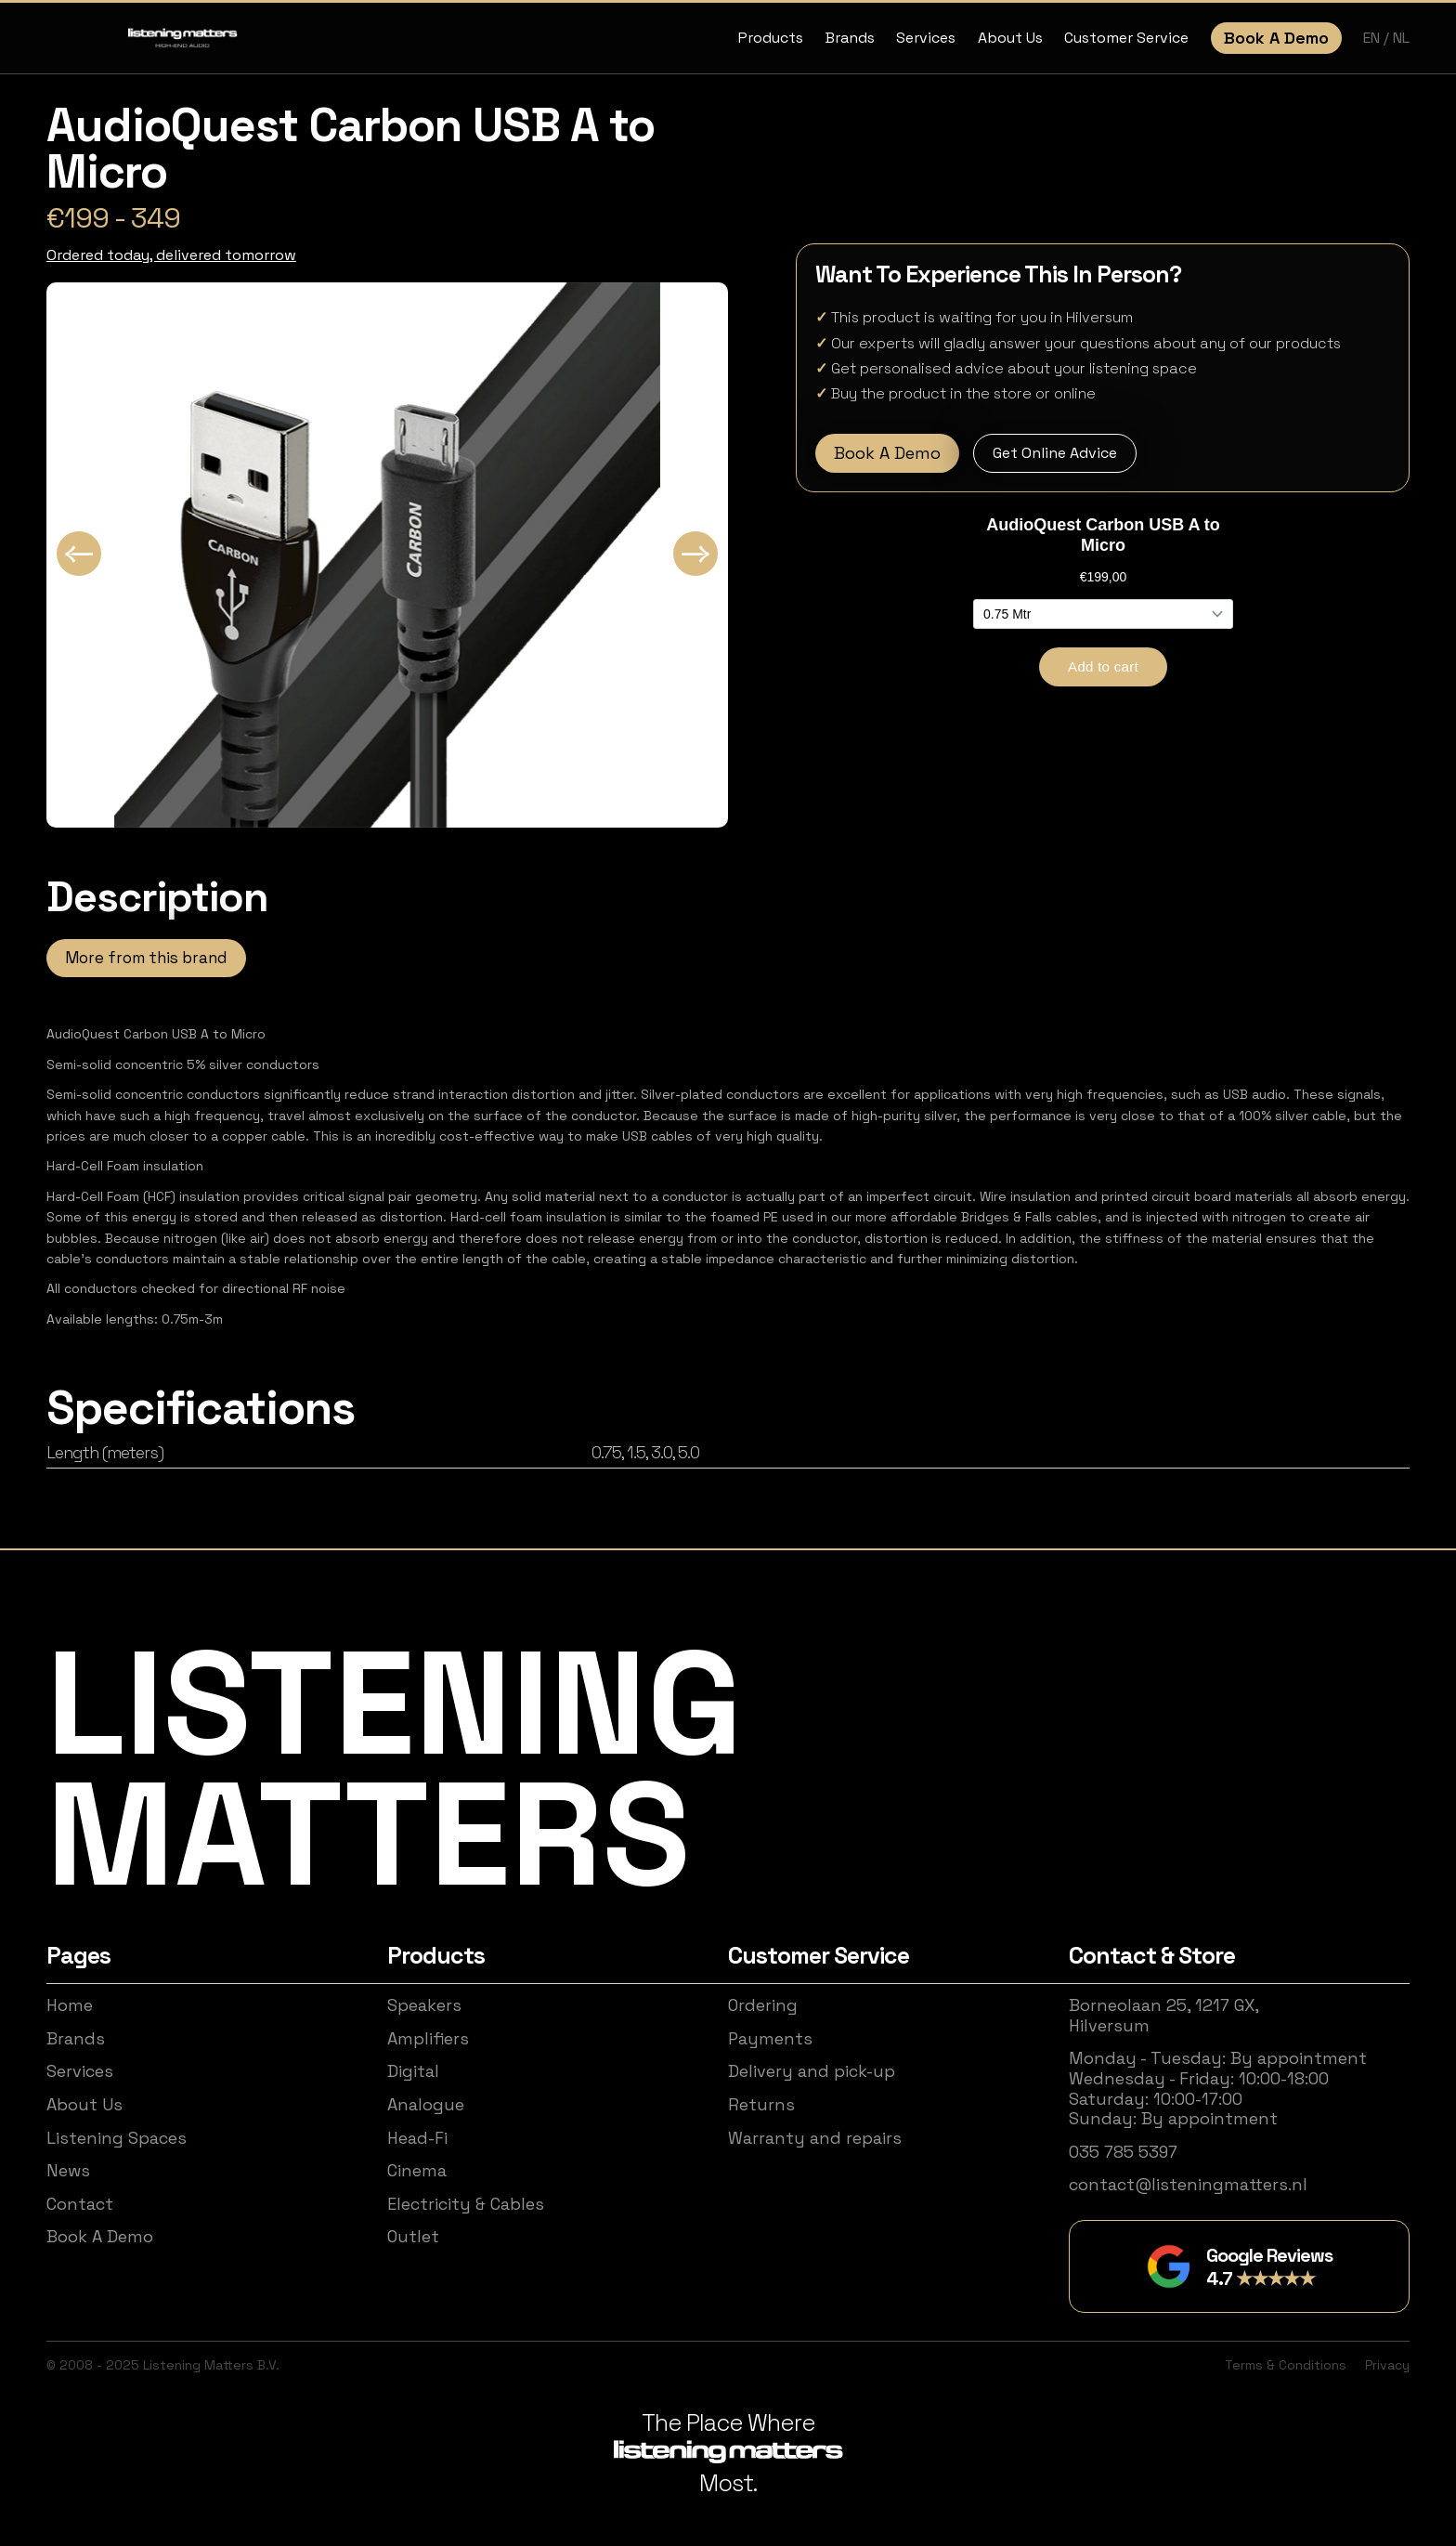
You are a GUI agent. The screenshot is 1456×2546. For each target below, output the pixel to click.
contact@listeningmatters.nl (1188, 2184)
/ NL (1397, 37)
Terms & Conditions (1285, 2365)
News (68, 2171)
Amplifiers (428, 2039)
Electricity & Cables (465, 2204)
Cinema (417, 2171)
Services (926, 38)
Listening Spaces (116, 2138)
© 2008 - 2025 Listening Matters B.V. (163, 2365)
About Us (1010, 38)
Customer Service (1126, 38)
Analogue (425, 2105)
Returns (761, 2105)
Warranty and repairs (815, 2138)
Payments (770, 2039)
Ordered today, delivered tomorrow (171, 255)
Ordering (763, 2005)
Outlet (413, 2236)
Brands (850, 38)
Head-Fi (417, 2138)
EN (1373, 37)
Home (69, 2005)
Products (770, 38)
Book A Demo (1276, 37)
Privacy (1387, 2365)
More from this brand (146, 957)
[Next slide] (695, 553)
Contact (79, 2204)
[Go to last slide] (79, 553)
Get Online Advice (1055, 453)
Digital (413, 2071)
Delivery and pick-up (811, 2071)
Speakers (424, 2005)
